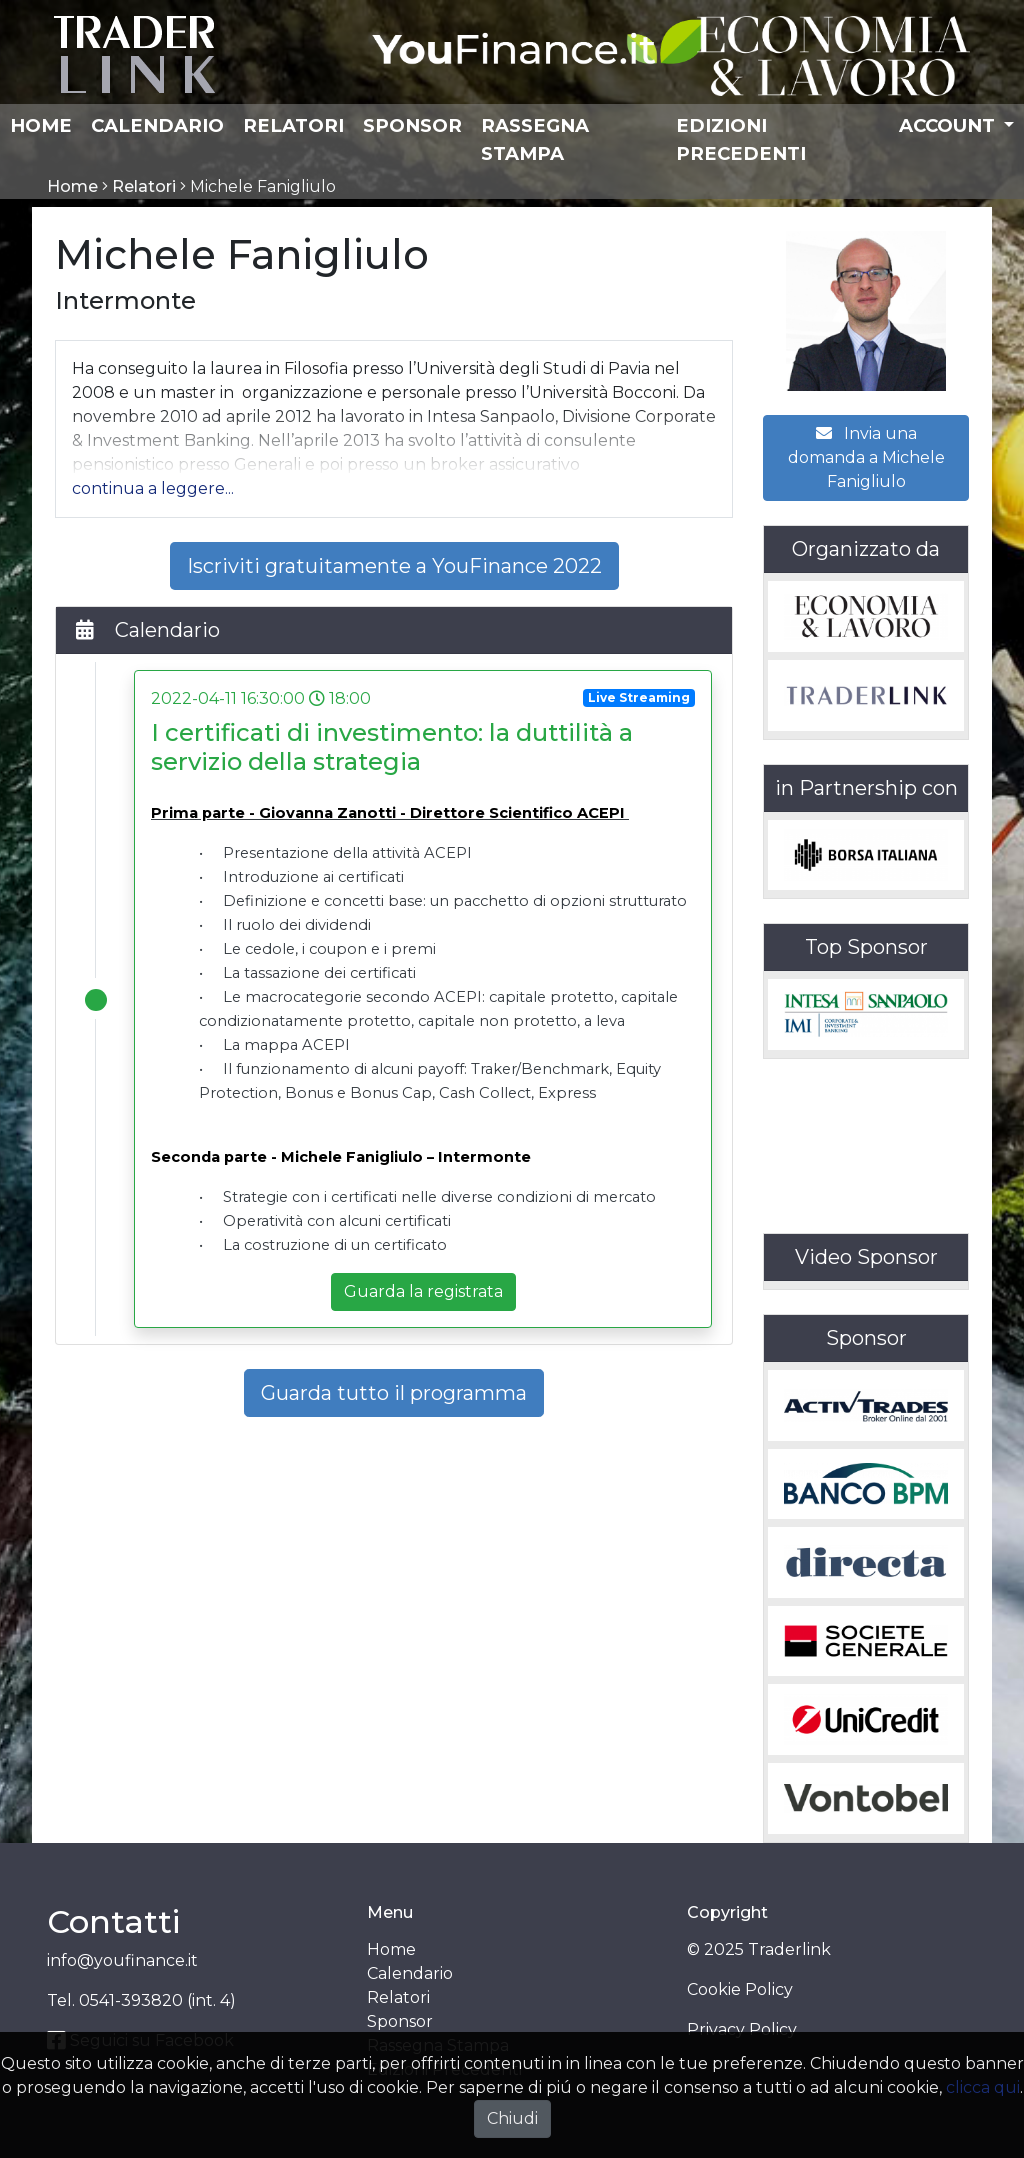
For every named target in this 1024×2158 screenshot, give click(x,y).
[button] (153, 488)
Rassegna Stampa (535, 139)
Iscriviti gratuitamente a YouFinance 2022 (394, 566)
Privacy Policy (742, 2029)
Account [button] (949, 125)
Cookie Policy (740, 1989)
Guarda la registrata (423, 1291)
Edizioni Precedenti (741, 139)
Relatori (293, 125)
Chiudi (512, 2118)
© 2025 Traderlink (759, 1949)
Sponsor (412, 125)
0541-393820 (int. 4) (157, 2000)
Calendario (157, 125)
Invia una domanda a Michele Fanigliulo (866, 457)
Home (41, 125)
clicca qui (983, 2087)
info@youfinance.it (122, 1960)
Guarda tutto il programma (394, 1393)
